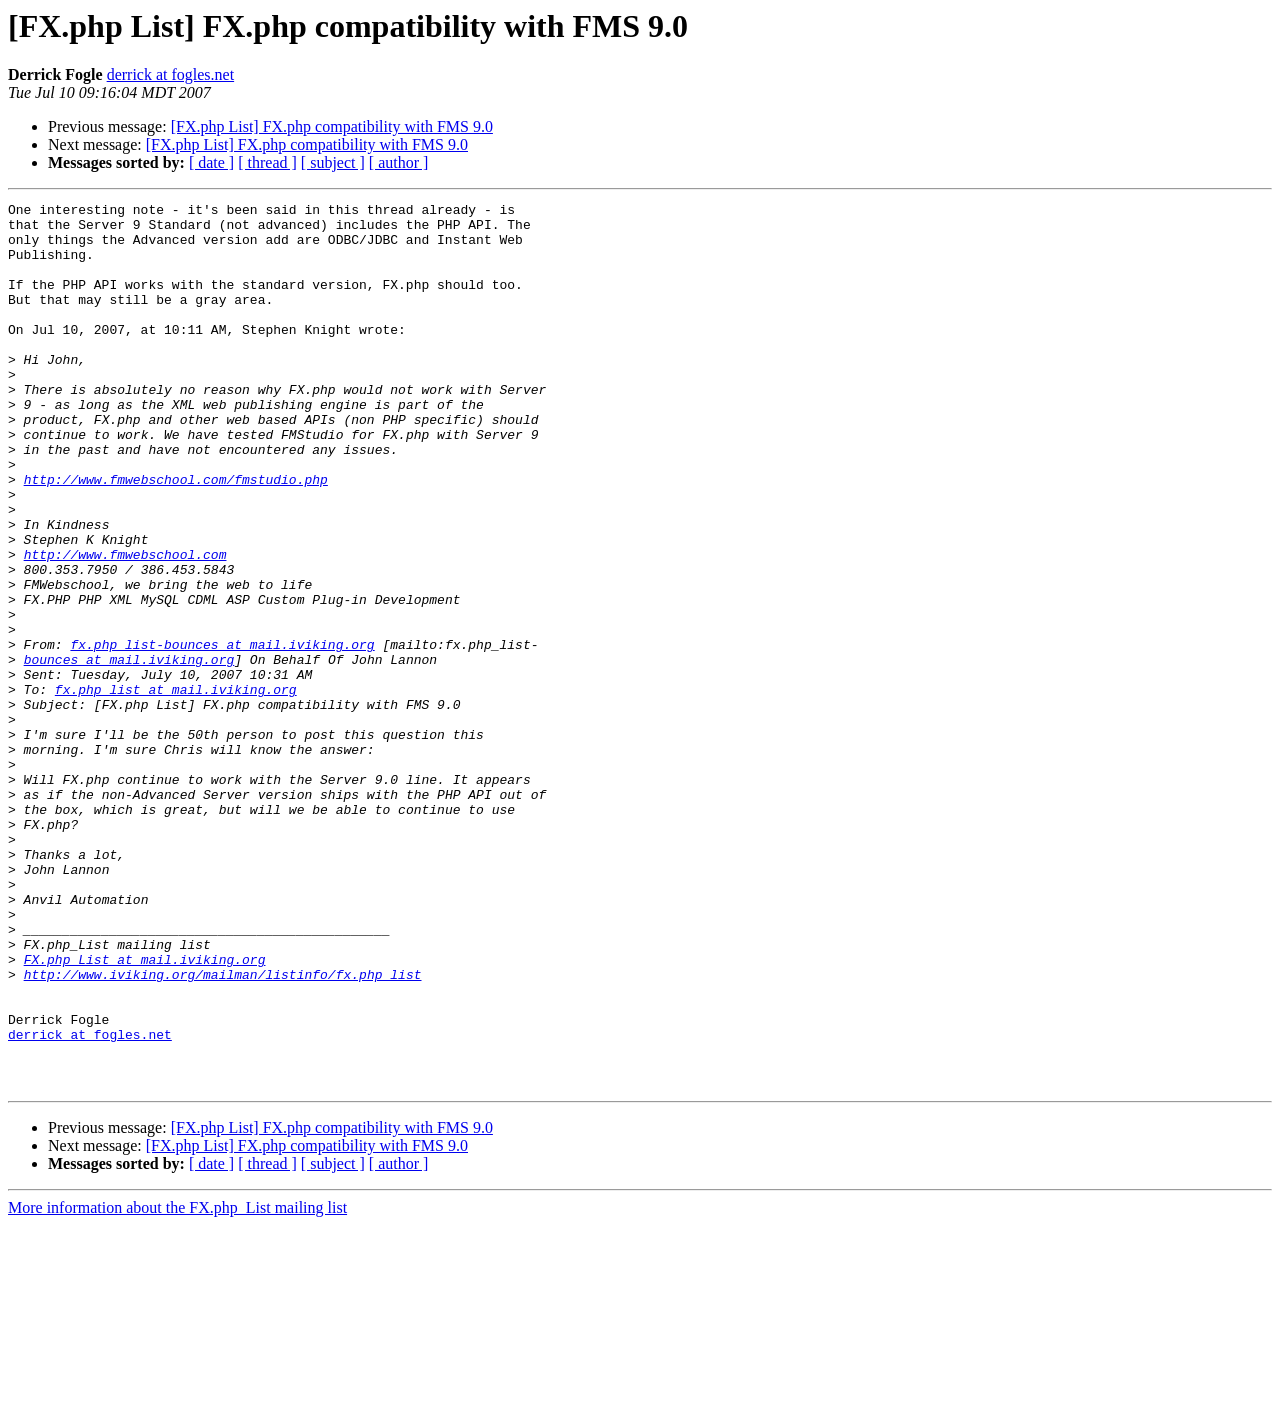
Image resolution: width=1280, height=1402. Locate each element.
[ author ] (399, 162)
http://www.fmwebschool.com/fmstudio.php (176, 536)
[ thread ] (267, 162)
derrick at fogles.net (171, 74)
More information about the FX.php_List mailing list (177, 1384)
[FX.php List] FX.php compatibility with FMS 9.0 (332, 126)
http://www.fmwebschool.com (125, 626)
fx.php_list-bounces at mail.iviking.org (222, 734)
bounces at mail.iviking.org (129, 752)
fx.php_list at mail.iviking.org (176, 788)
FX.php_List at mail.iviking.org (145, 1112)
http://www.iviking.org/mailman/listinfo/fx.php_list (223, 1130)
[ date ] (211, 162)
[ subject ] (333, 162)
